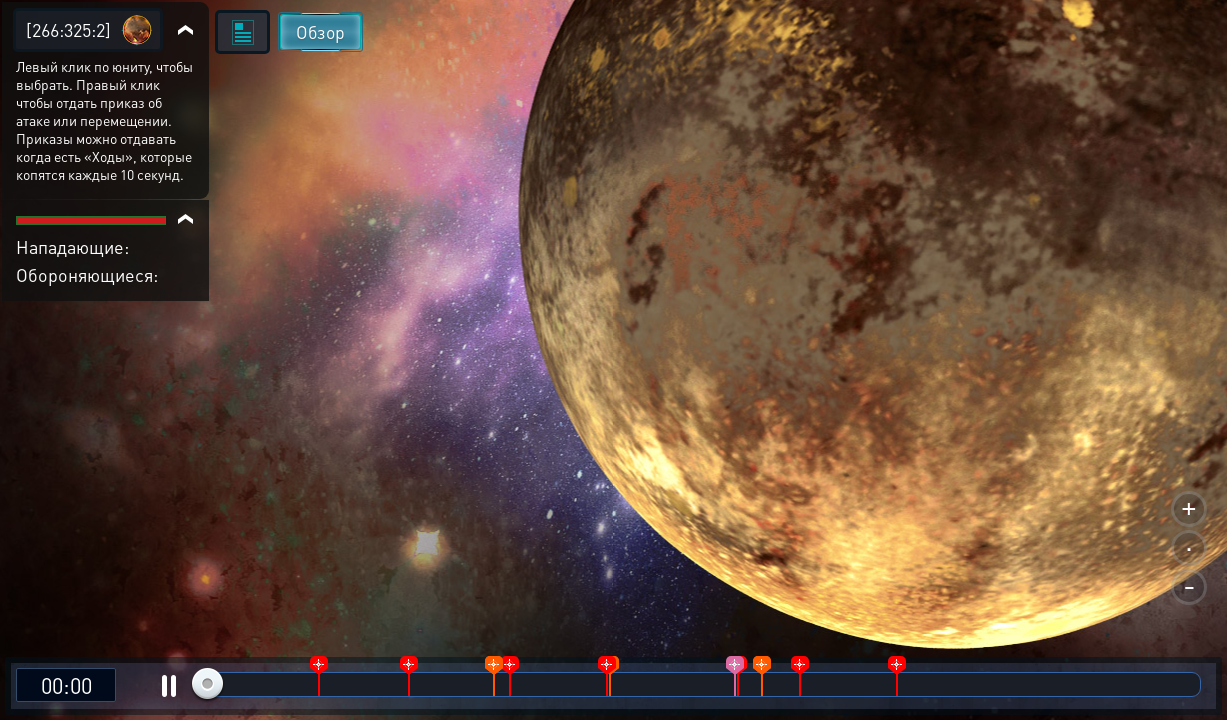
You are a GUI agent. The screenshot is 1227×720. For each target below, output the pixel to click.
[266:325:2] (68, 29)
